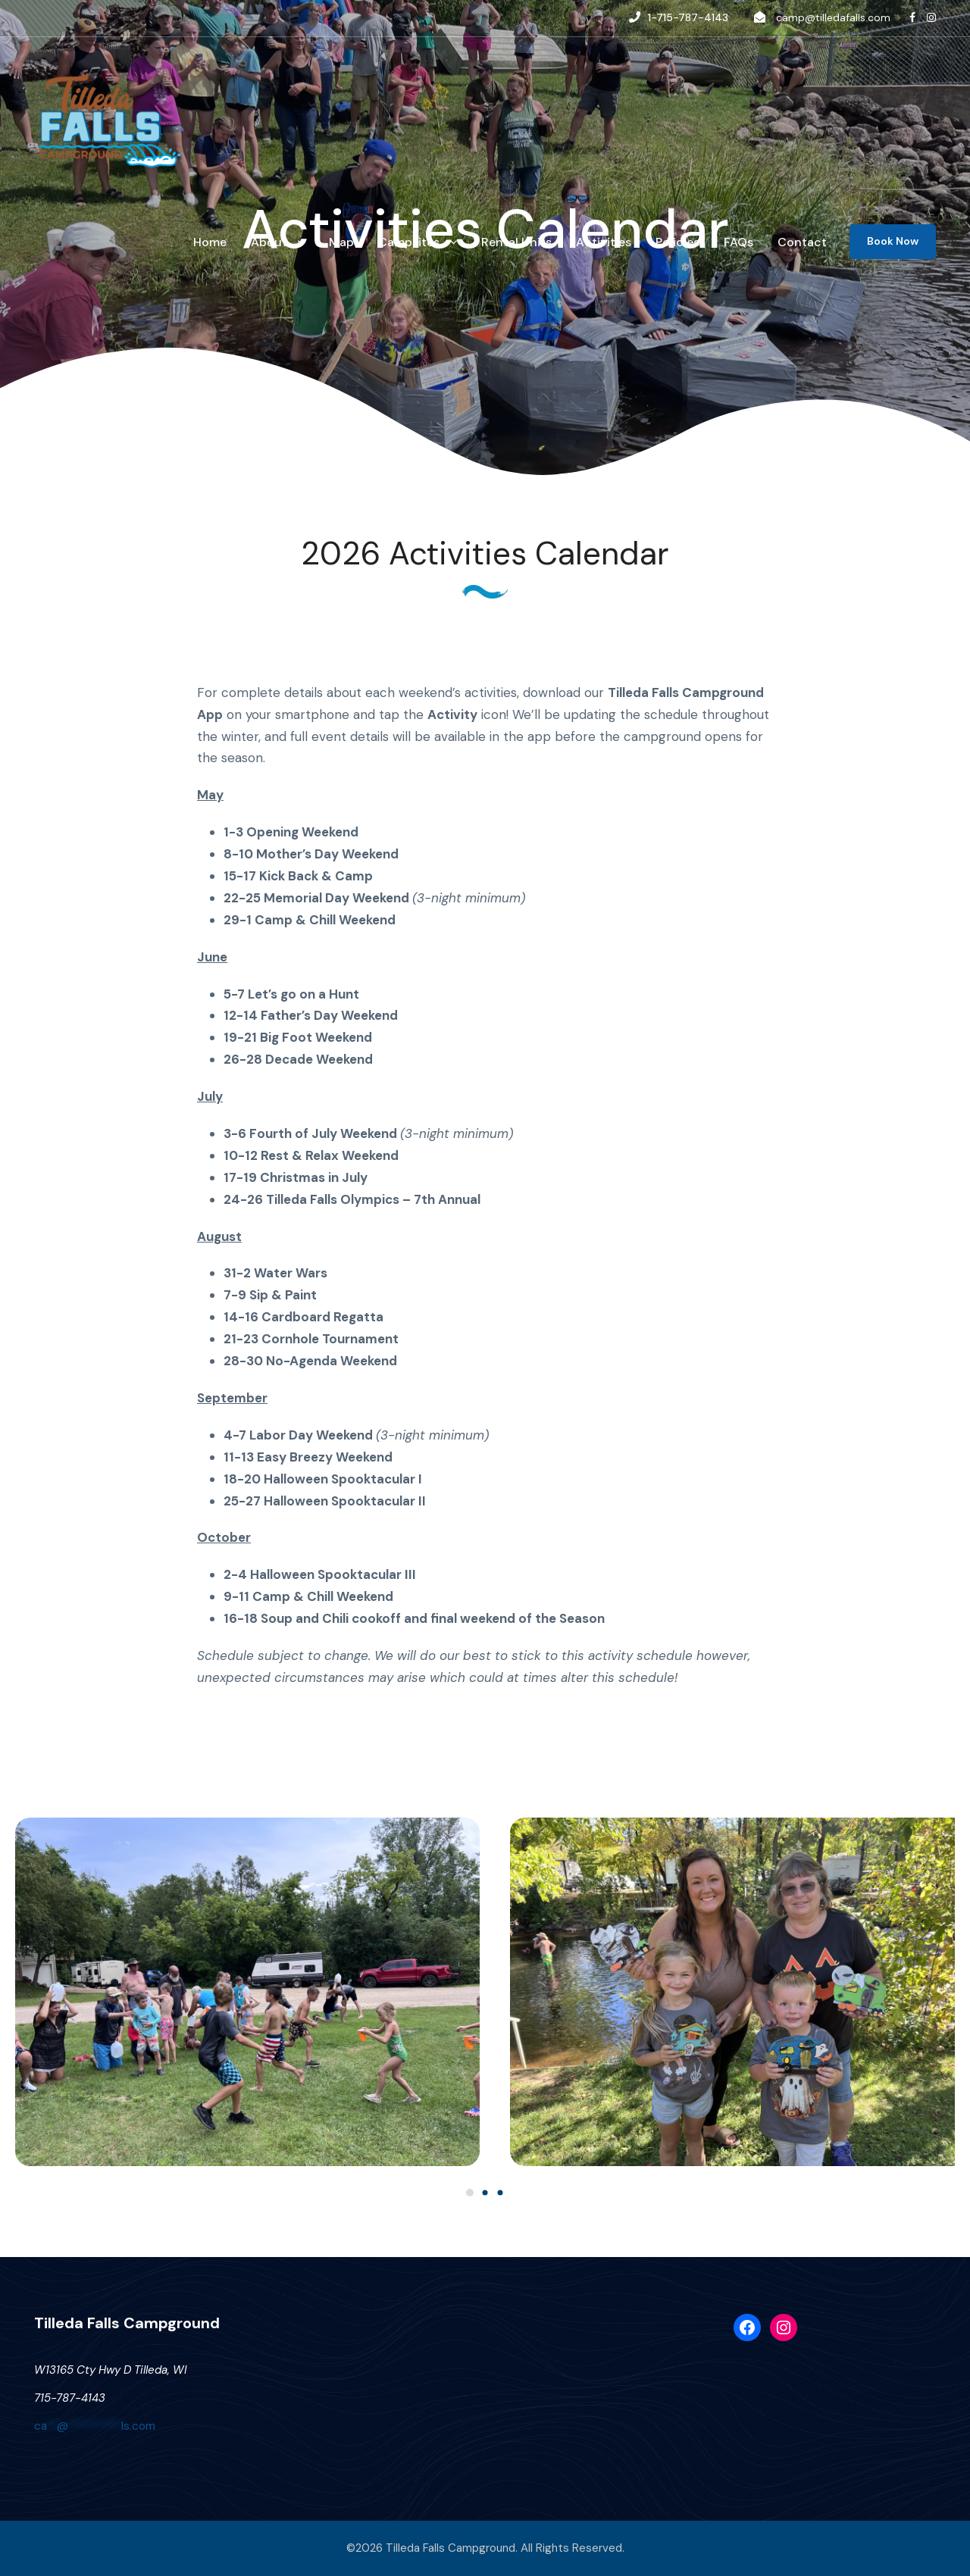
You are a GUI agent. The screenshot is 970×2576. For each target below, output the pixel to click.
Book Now (892, 241)
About (269, 242)
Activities (603, 242)
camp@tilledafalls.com (833, 17)
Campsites (409, 242)
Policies (677, 242)
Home (210, 242)
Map (341, 242)
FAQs (738, 242)
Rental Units (516, 242)
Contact (802, 242)
